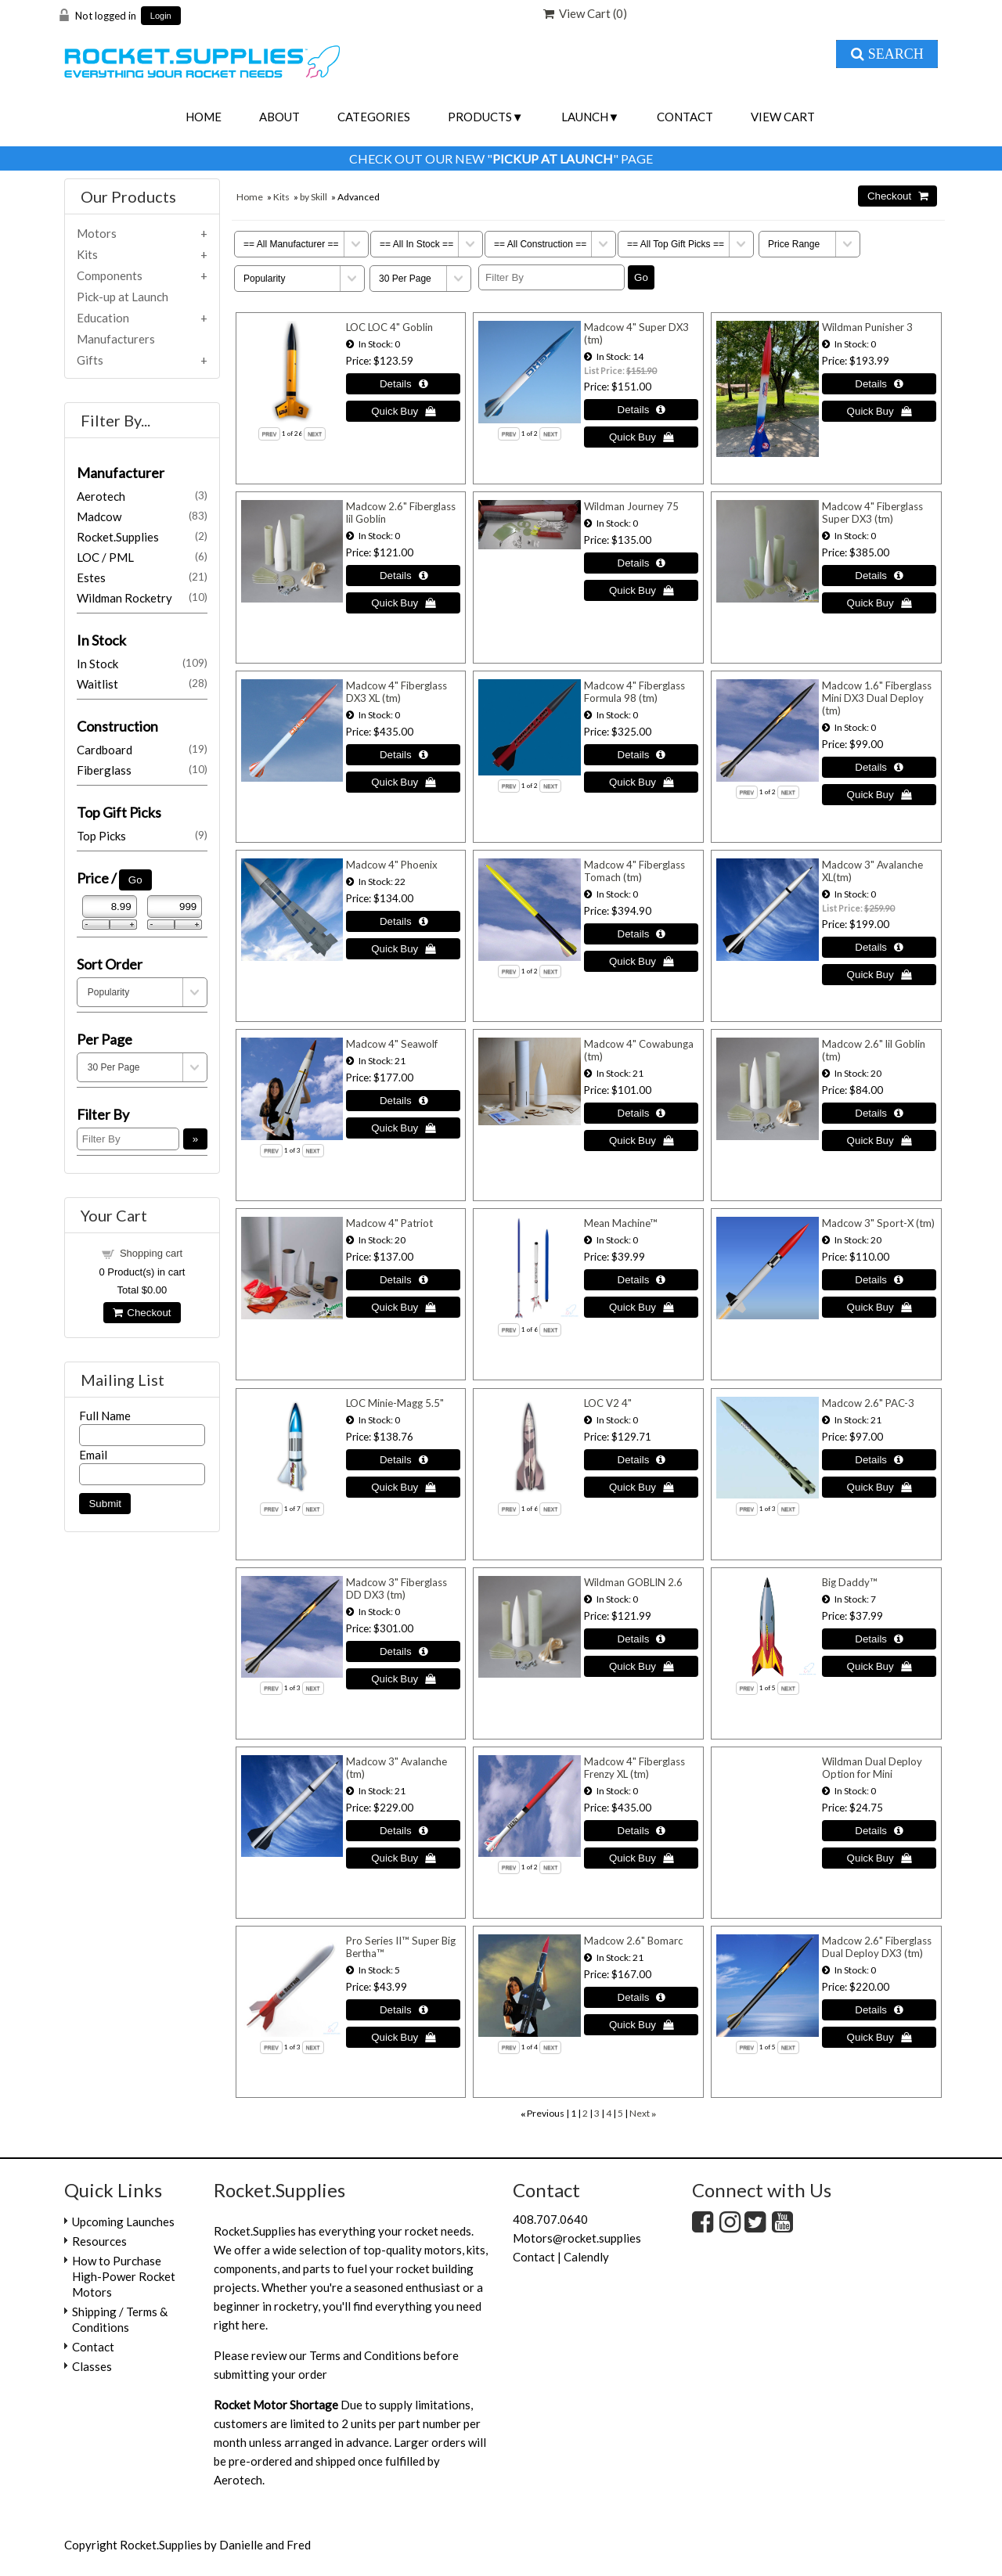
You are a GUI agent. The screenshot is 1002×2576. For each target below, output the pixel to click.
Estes (142, 577)
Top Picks (142, 836)
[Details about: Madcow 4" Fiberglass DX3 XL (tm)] (403, 754)
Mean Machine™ (621, 1223)
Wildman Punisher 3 (867, 327)
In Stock (142, 664)
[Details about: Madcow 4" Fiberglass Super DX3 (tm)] (879, 575)
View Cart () (585, 13)
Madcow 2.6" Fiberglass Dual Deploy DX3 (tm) (877, 1946)
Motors (97, 233)
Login (160, 16)
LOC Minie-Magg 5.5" (395, 1403)
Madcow (142, 516)
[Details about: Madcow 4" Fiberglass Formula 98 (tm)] (641, 754)
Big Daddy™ (850, 1582)
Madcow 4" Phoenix (392, 864)
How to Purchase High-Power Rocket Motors (123, 2276)
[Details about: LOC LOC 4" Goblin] (403, 383)
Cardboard (142, 750)
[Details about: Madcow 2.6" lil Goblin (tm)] (879, 1113)
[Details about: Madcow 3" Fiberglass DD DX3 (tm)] (403, 1651)
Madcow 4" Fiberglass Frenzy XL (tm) (634, 1767)
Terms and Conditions (365, 2355)
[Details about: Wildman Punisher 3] (879, 383)
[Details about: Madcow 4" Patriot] (403, 1279)
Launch (584, 117)
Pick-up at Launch (122, 297)
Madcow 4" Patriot (389, 1223)
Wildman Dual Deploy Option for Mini (872, 1767)
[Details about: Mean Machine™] (641, 1279)
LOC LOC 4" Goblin (389, 327)
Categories (373, 117)
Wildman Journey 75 (631, 506)
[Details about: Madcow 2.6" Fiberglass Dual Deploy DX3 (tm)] (879, 2009)
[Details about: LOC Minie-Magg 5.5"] (403, 1459)
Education (103, 318)
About (279, 117)
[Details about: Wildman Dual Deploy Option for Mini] (879, 1830)
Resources (99, 2241)
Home (204, 117)
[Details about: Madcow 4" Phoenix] (403, 921)
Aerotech (142, 496)
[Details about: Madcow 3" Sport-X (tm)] (879, 1279)
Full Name (105, 1416)
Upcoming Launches (123, 2221)
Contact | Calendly (561, 2257)
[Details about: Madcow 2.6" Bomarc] (641, 1997)
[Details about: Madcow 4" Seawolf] (403, 1100)
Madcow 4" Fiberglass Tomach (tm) (634, 870)
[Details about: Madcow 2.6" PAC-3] (879, 1459)
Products (480, 117)
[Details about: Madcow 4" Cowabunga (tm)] (641, 1113)
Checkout (142, 1313)
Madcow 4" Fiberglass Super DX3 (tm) (872, 512)
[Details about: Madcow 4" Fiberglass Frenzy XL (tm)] (641, 1830)
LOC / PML (142, 557)
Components (109, 275)
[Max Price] (174, 906)
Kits (281, 197)
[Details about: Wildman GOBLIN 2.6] (641, 1639)
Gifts (90, 360)
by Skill (313, 197)
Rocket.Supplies (142, 537)
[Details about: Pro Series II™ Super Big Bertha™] (403, 2009)
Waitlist (142, 684)
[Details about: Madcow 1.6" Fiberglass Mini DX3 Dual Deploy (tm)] (879, 767)
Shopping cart (151, 1253)
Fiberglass (142, 770)
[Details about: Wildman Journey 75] (641, 563)
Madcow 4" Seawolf (392, 1044)
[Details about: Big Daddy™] (879, 1639)
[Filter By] (551, 277)
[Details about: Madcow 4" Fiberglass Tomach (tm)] (641, 933)
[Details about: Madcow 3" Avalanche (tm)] (403, 1830)
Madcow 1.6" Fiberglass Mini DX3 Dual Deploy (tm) (877, 698)
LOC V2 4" (608, 1403)
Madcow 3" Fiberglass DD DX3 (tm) (396, 1588)
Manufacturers (116, 339)
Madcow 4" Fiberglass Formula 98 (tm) (634, 691)
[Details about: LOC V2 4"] (641, 1459)
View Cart (783, 117)
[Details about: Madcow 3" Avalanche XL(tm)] (879, 947)
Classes (92, 2366)
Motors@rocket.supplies (577, 2238)
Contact (685, 117)
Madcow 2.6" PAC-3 (868, 1403)
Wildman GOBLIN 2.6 (633, 1582)
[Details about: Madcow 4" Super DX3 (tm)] (641, 409)
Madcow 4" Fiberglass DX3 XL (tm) (396, 691)
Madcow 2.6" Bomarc (633, 1940)
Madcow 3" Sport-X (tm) (878, 1223)
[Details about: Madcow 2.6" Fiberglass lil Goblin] (403, 575)
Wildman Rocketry (142, 598)
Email (93, 1455)
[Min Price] (109, 906)
